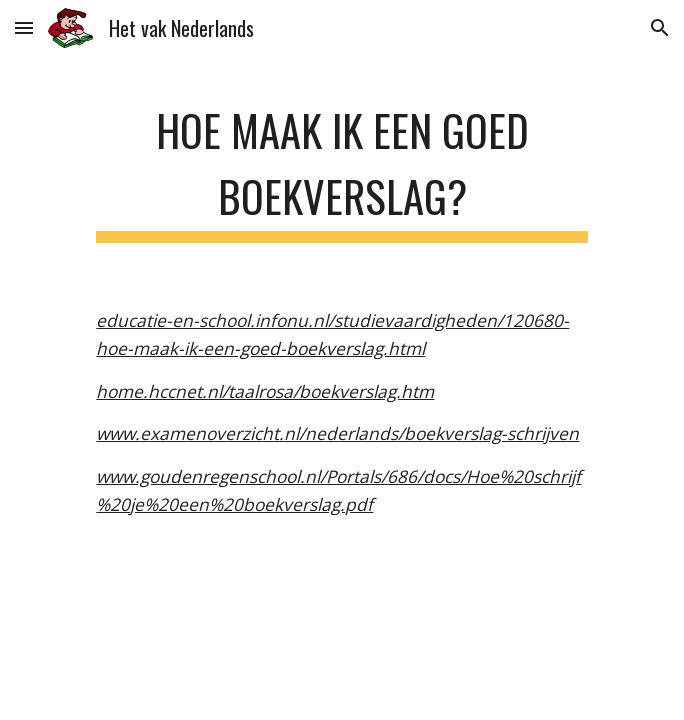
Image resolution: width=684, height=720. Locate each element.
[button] (24, 27)
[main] (341, 167)
